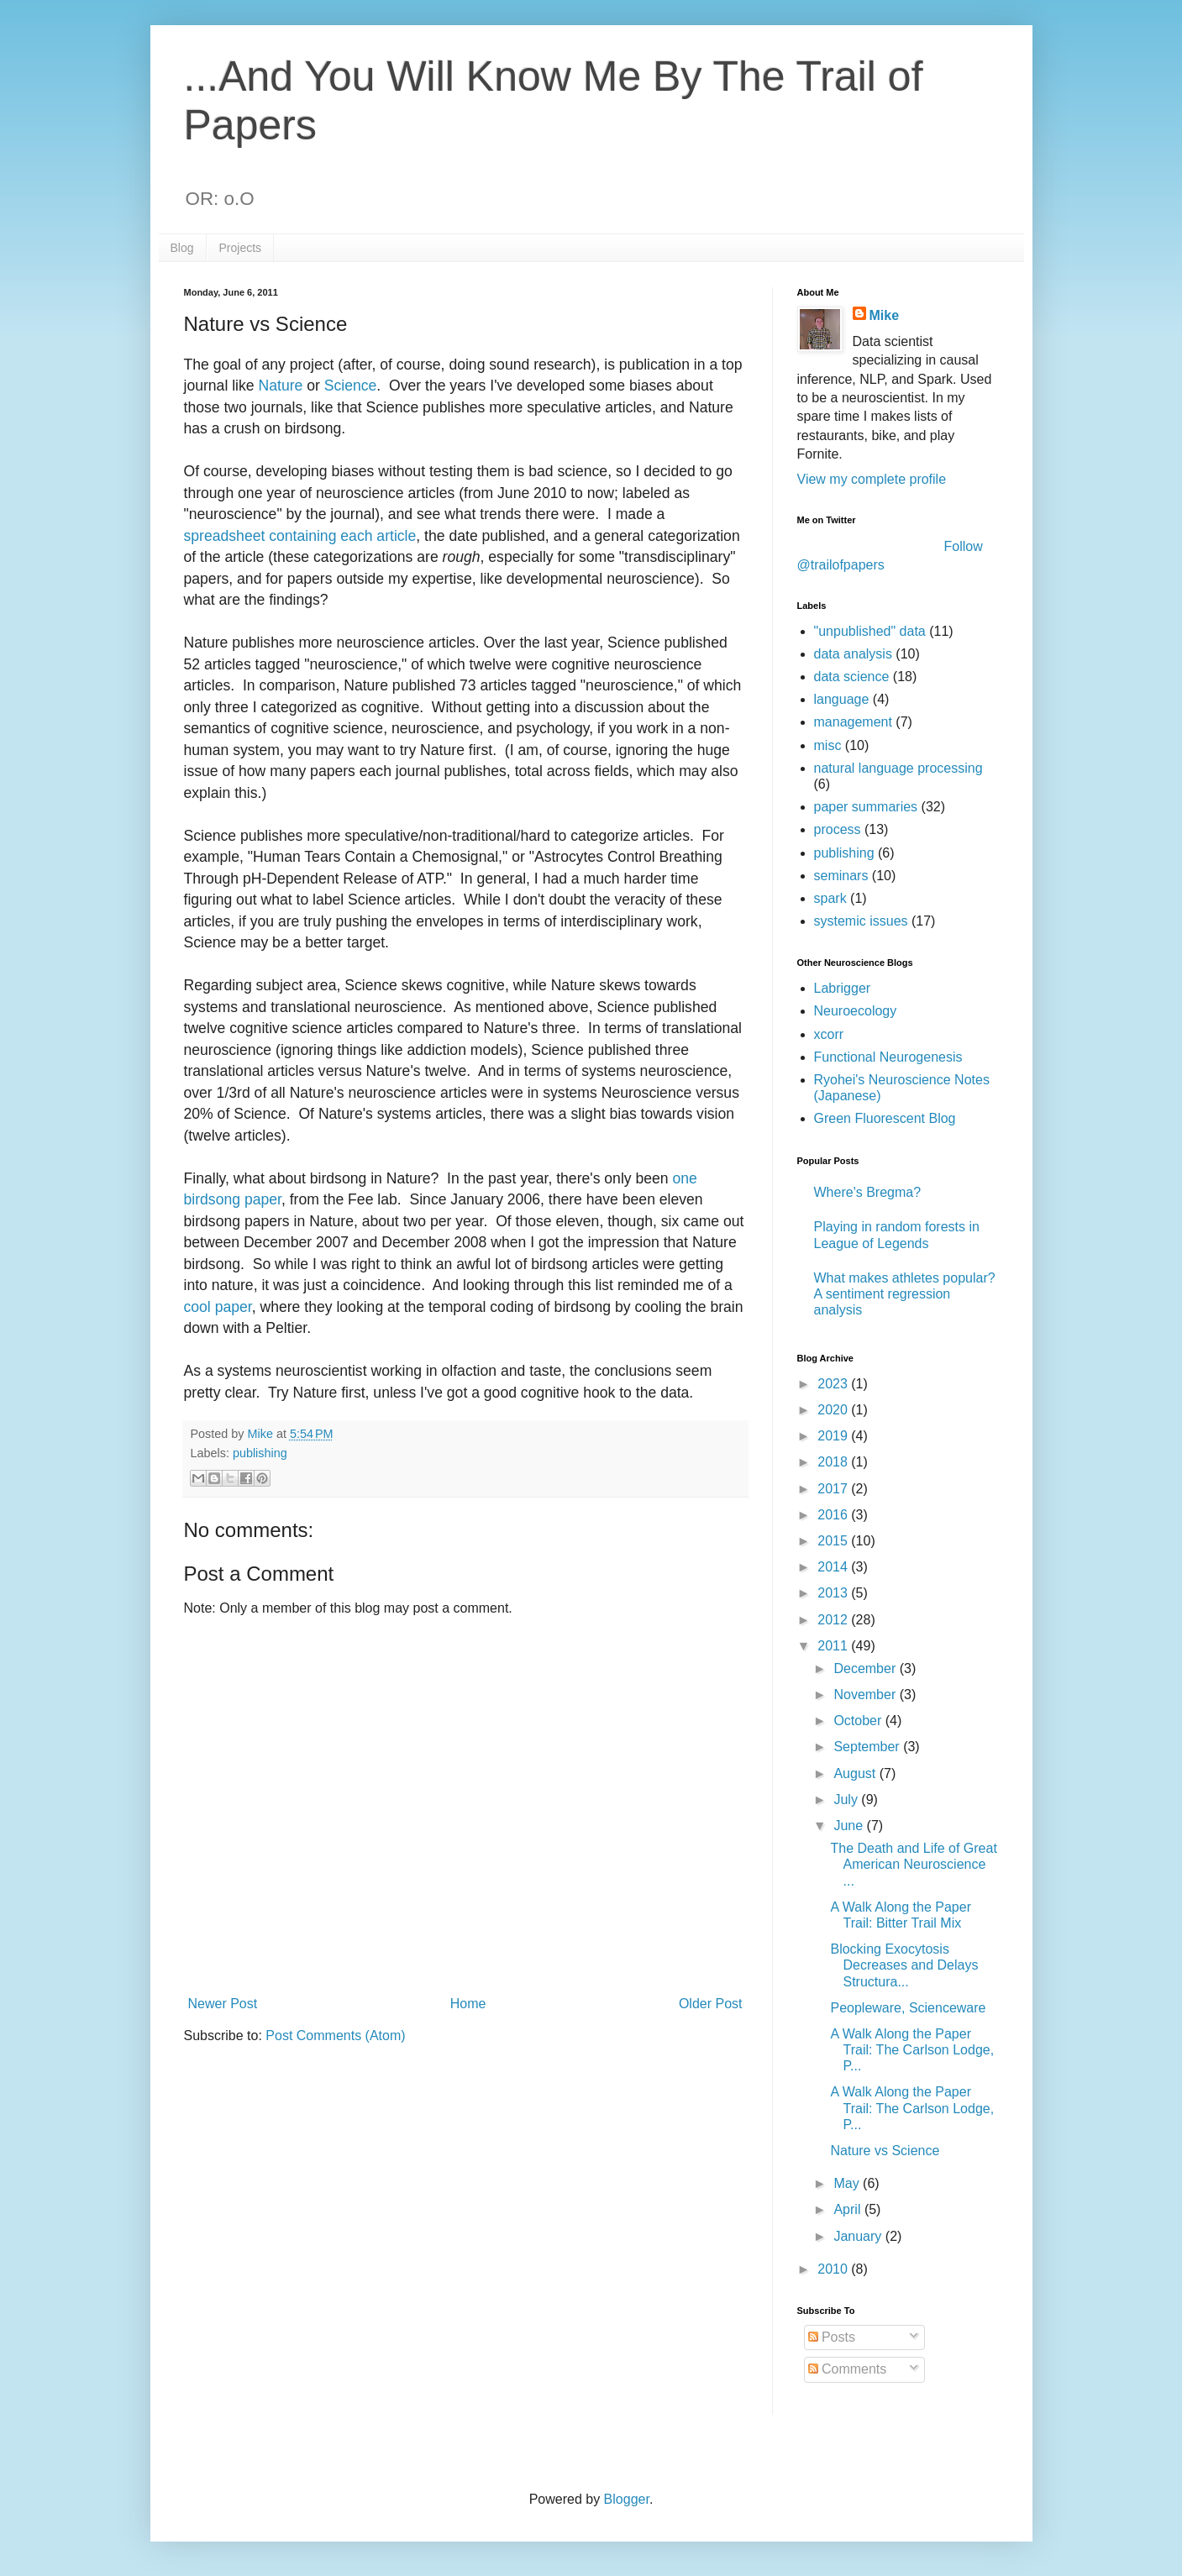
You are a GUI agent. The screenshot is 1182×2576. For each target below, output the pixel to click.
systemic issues (861, 921)
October (859, 1720)
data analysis (853, 654)
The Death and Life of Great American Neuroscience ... (913, 1864)
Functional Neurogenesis (888, 1057)
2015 (834, 1541)
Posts (831, 2337)
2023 (834, 1384)
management (853, 722)
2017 (834, 1489)
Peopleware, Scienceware (907, 2008)
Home (468, 2003)
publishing (260, 1453)
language (841, 699)
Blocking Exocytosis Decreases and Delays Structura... (904, 1965)
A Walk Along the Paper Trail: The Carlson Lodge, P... (912, 2050)
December (866, 1668)
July (847, 1799)
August (856, 1773)
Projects (240, 247)
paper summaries (866, 807)
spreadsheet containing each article (300, 535)
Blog (182, 247)
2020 (834, 1410)
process (837, 829)
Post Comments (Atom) (335, 2035)
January (859, 2236)
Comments (847, 2369)
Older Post (711, 2003)
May (848, 2183)
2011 (834, 1646)
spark (830, 898)
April (848, 2209)
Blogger (626, 2499)
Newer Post (223, 2003)
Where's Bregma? (868, 1192)
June (849, 1825)
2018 (834, 1462)
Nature (283, 385)
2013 (834, 1593)
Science (350, 385)
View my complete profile (872, 479)
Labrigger (842, 988)
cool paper (218, 1306)
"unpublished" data (870, 631)
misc (828, 745)
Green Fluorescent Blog (885, 1118)
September (868, 1746)
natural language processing (898, 768)
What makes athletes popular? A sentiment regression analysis (905, 1294)
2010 (834, 2269)
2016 (834, 1515)
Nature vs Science (884, 2150)
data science (852, 676)
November (866, 1694)
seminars (841, 875)
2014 (834, 1567)
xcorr (829, 1034)
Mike (884, 315)
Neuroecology (855, 1011)
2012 (834, 1620)
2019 (834, 1436)
